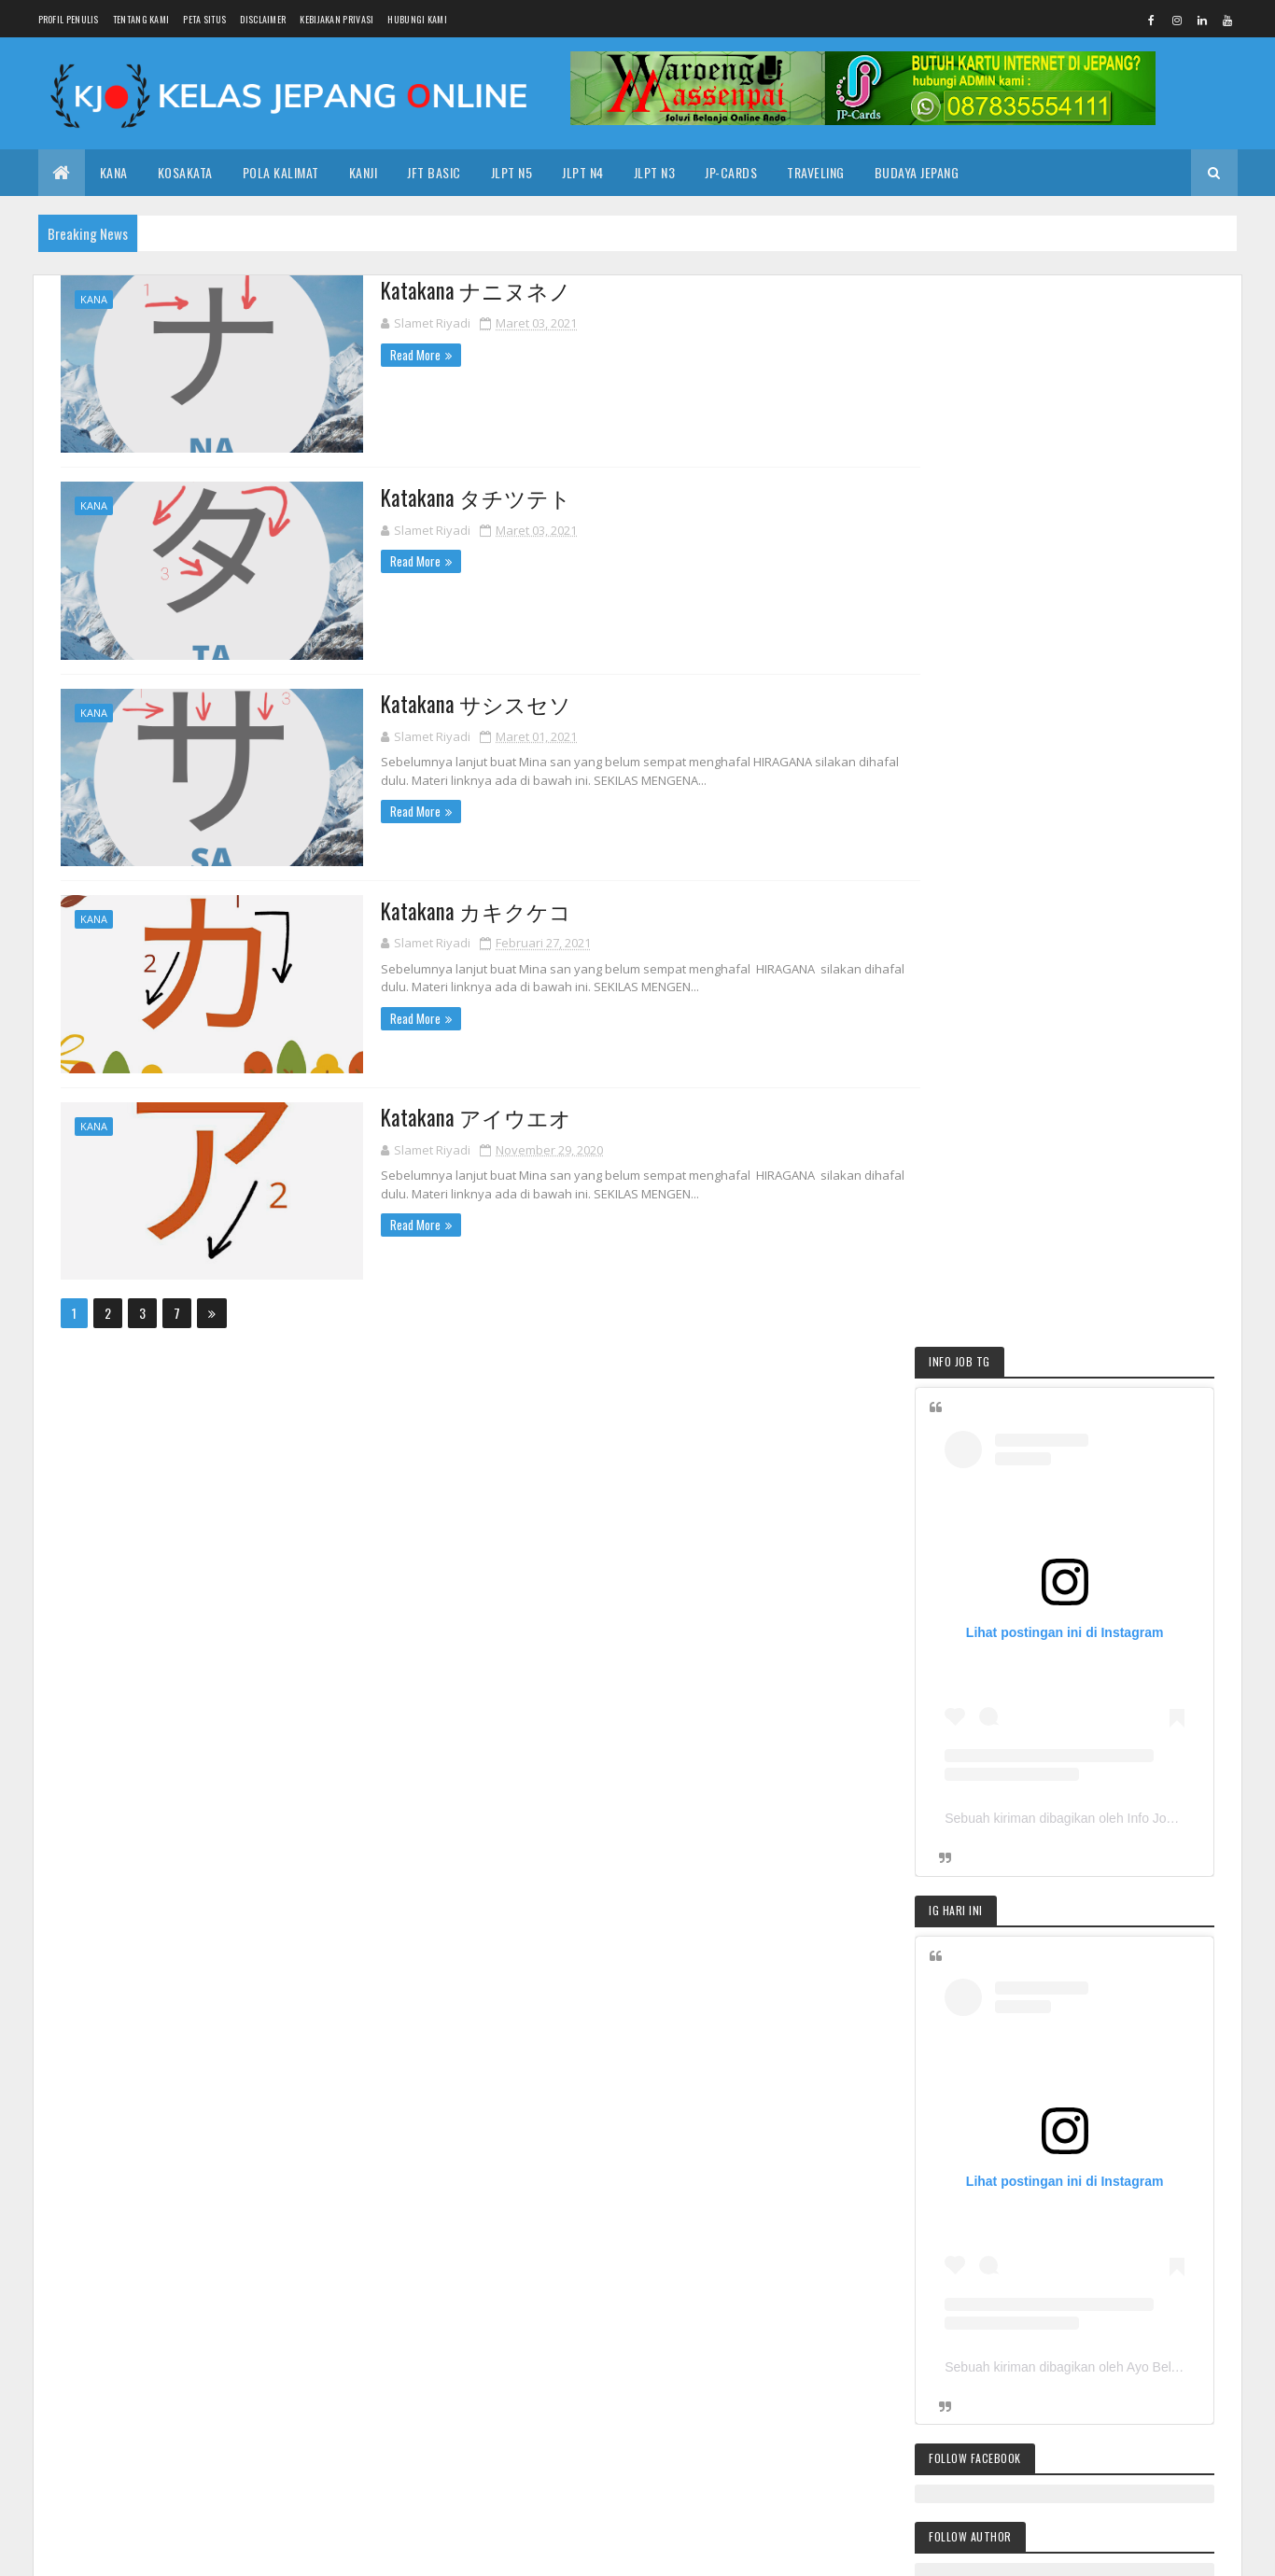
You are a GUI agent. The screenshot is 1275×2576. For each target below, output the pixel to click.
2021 (488, 2345)
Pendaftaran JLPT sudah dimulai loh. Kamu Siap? (1075, 1950)
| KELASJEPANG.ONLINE (229, 2550)
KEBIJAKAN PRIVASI (336, 19)
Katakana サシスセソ (454, 703)
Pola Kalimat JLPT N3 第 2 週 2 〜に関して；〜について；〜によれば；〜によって (1073, 2010)
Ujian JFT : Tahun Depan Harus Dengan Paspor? (622, 2253)
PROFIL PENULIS (68, 19)
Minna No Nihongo (1087, 2281)
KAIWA (913, 2281)
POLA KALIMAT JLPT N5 (1008, 1783)
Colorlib (360, 2550)
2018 (488, 2397)
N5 (1158, 2281)
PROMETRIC (881, 2313)
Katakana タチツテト (454, 496)
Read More (394, 353)
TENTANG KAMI (141, 19)
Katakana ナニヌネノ (454, 290)
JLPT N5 (512, 172)
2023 (490, 2319)
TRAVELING (816, 172)
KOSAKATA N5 (990, 1751)
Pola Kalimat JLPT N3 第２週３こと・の (1065, 1920)
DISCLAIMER (263, 19)
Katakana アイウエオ (454, 1115)
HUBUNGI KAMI (417, 19)
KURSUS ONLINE (986, 2281)
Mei (500, 2285)
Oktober (514, 2205)
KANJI (363, 172)
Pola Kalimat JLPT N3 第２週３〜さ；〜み (1071, 1981)
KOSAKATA (185, 172)
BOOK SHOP (1075, 2248)
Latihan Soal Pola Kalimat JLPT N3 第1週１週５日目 (1079, 2048)
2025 (490, 2181)
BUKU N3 (1146, 2248)
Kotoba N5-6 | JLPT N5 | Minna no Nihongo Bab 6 (627, 2228)
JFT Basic (434, 172)
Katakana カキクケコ (454, 909)
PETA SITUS (204, 19)
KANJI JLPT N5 (993, 2248)
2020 (490, 2371)
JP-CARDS (731, 172)
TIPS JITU (982, 1676)
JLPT (865, 2281)
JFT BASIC (1052, 2183)
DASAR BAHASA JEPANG (953, 2183)
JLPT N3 (655, 172)
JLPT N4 (583, 172)
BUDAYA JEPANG (917, 172)
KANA (114, 172)
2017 (488, 2424)
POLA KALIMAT (281, 172)
